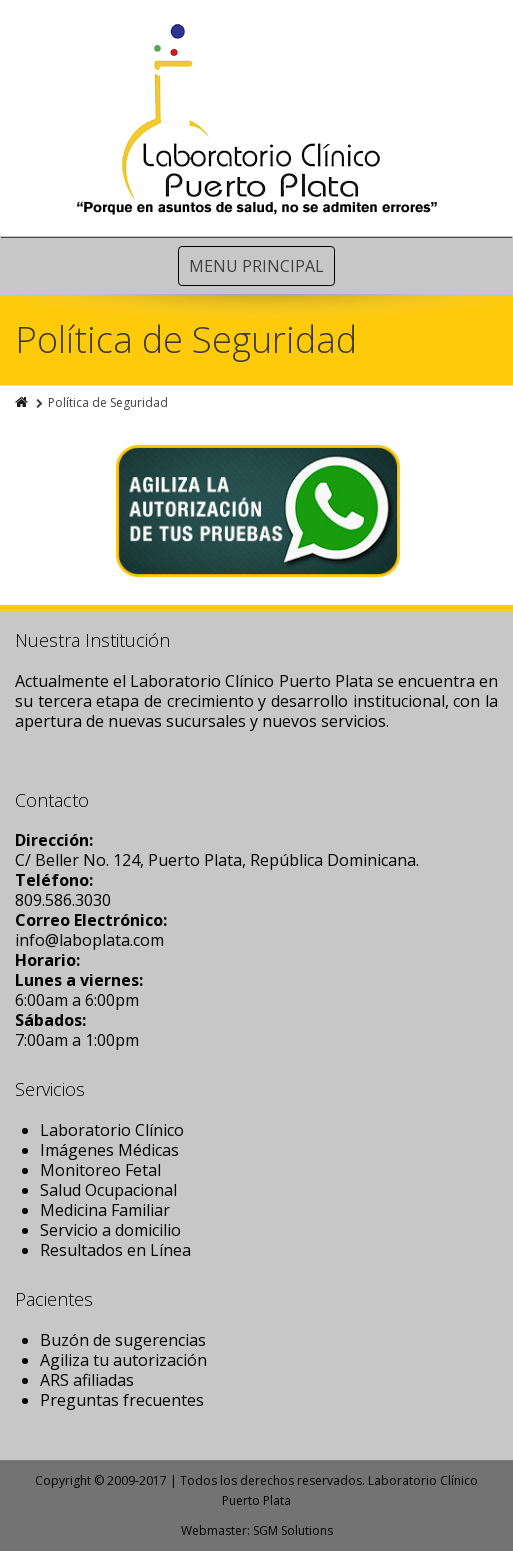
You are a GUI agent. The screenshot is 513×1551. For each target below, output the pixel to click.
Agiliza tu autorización (123, 1360)
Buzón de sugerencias (123, 1340)
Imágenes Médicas (109, 1150)
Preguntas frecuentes (122, 1400)
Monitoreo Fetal (100, 1170)
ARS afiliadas (87, 1380)
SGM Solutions (293, 1530)
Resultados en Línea (115, 1250)
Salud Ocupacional (108, 1190)
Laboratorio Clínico (112, 1130)
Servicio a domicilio (110, 1230)
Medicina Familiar (105, 1210)
